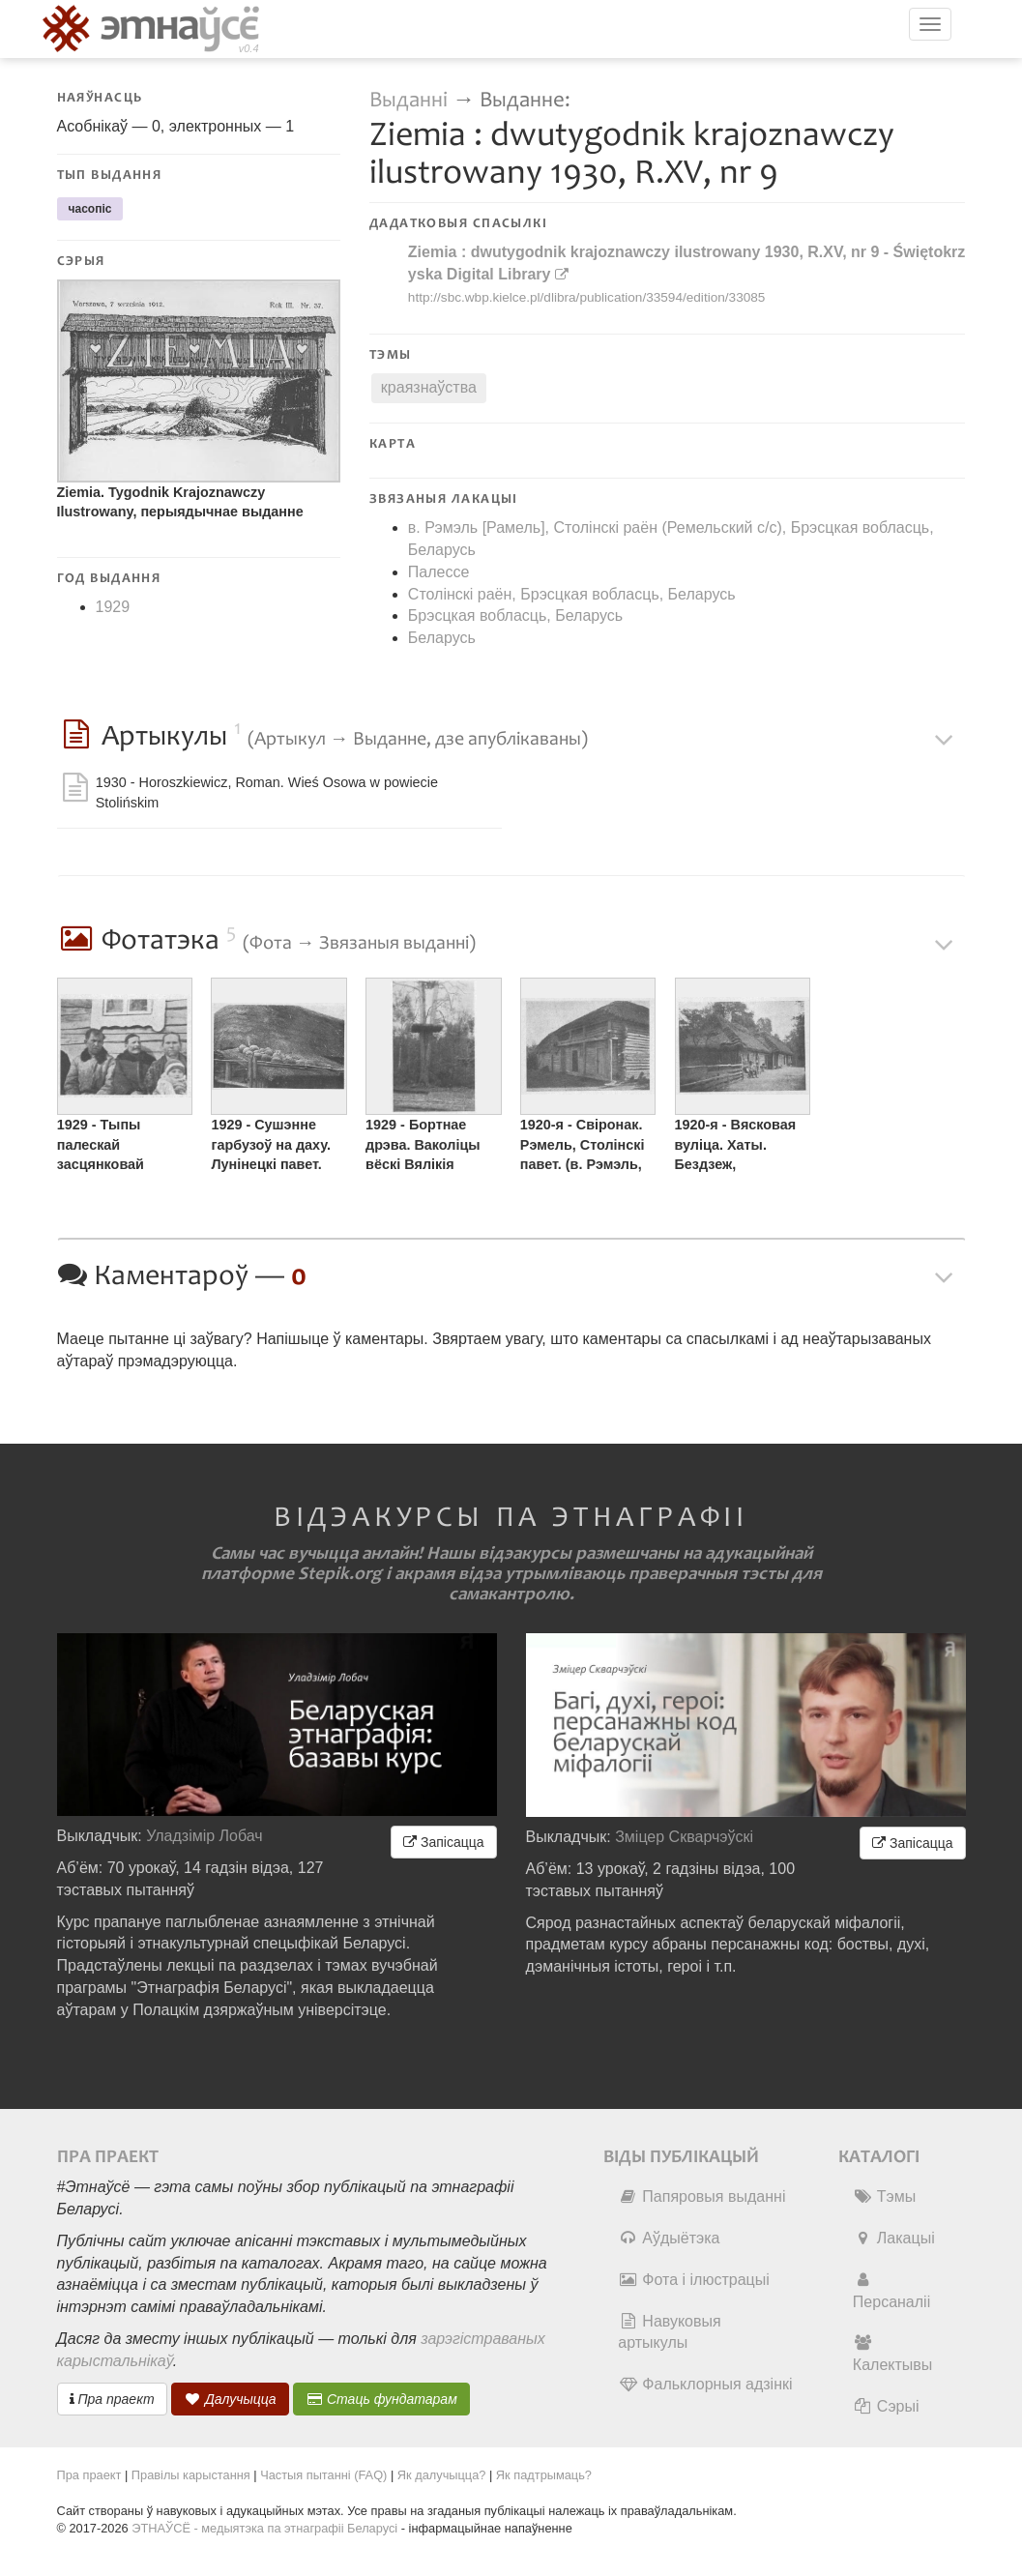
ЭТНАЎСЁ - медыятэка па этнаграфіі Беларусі (264, 2528)
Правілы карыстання (190, 2475)
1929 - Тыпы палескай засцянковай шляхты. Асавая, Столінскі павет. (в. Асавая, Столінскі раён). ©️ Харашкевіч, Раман (122, 1147)
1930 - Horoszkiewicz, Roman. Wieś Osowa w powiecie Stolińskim (267, 792)
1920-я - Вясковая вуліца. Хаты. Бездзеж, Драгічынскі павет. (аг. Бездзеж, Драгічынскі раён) (739, 1147)
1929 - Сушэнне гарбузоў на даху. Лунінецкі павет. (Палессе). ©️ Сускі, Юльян (275, 1147)
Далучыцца (230, 2399)
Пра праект (112, 2399)
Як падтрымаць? (544, 2475)
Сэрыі (886, 2406)
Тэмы (884, 2196)
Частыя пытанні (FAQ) (323, 2475)
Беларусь (442, 637)
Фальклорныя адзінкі (705, 2384)
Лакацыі (894, 2238)
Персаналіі (891, 2290)
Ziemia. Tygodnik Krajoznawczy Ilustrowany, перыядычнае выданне (180, 502)
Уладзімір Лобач (204, 1836)
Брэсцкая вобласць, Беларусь (515, 615)
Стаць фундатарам (381, 2399)
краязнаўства (429, 387)
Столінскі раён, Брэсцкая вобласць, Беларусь (572, 594)
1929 (113, 607)
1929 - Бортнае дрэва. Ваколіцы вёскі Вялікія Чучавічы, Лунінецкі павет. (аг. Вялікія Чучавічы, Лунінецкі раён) (433, 1147)
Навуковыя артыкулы (669, 2332)
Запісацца (443, 1842)
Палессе (439, 572)
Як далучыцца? (441, 2475)
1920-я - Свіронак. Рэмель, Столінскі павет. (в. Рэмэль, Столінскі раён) (582, 1147)
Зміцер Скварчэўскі (684, 1837)
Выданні (411, 100)
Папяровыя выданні (701, 2196)
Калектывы (892, 2353)
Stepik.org (340, 1574)
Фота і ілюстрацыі (693, 2279)
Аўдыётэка (668, 2238)
